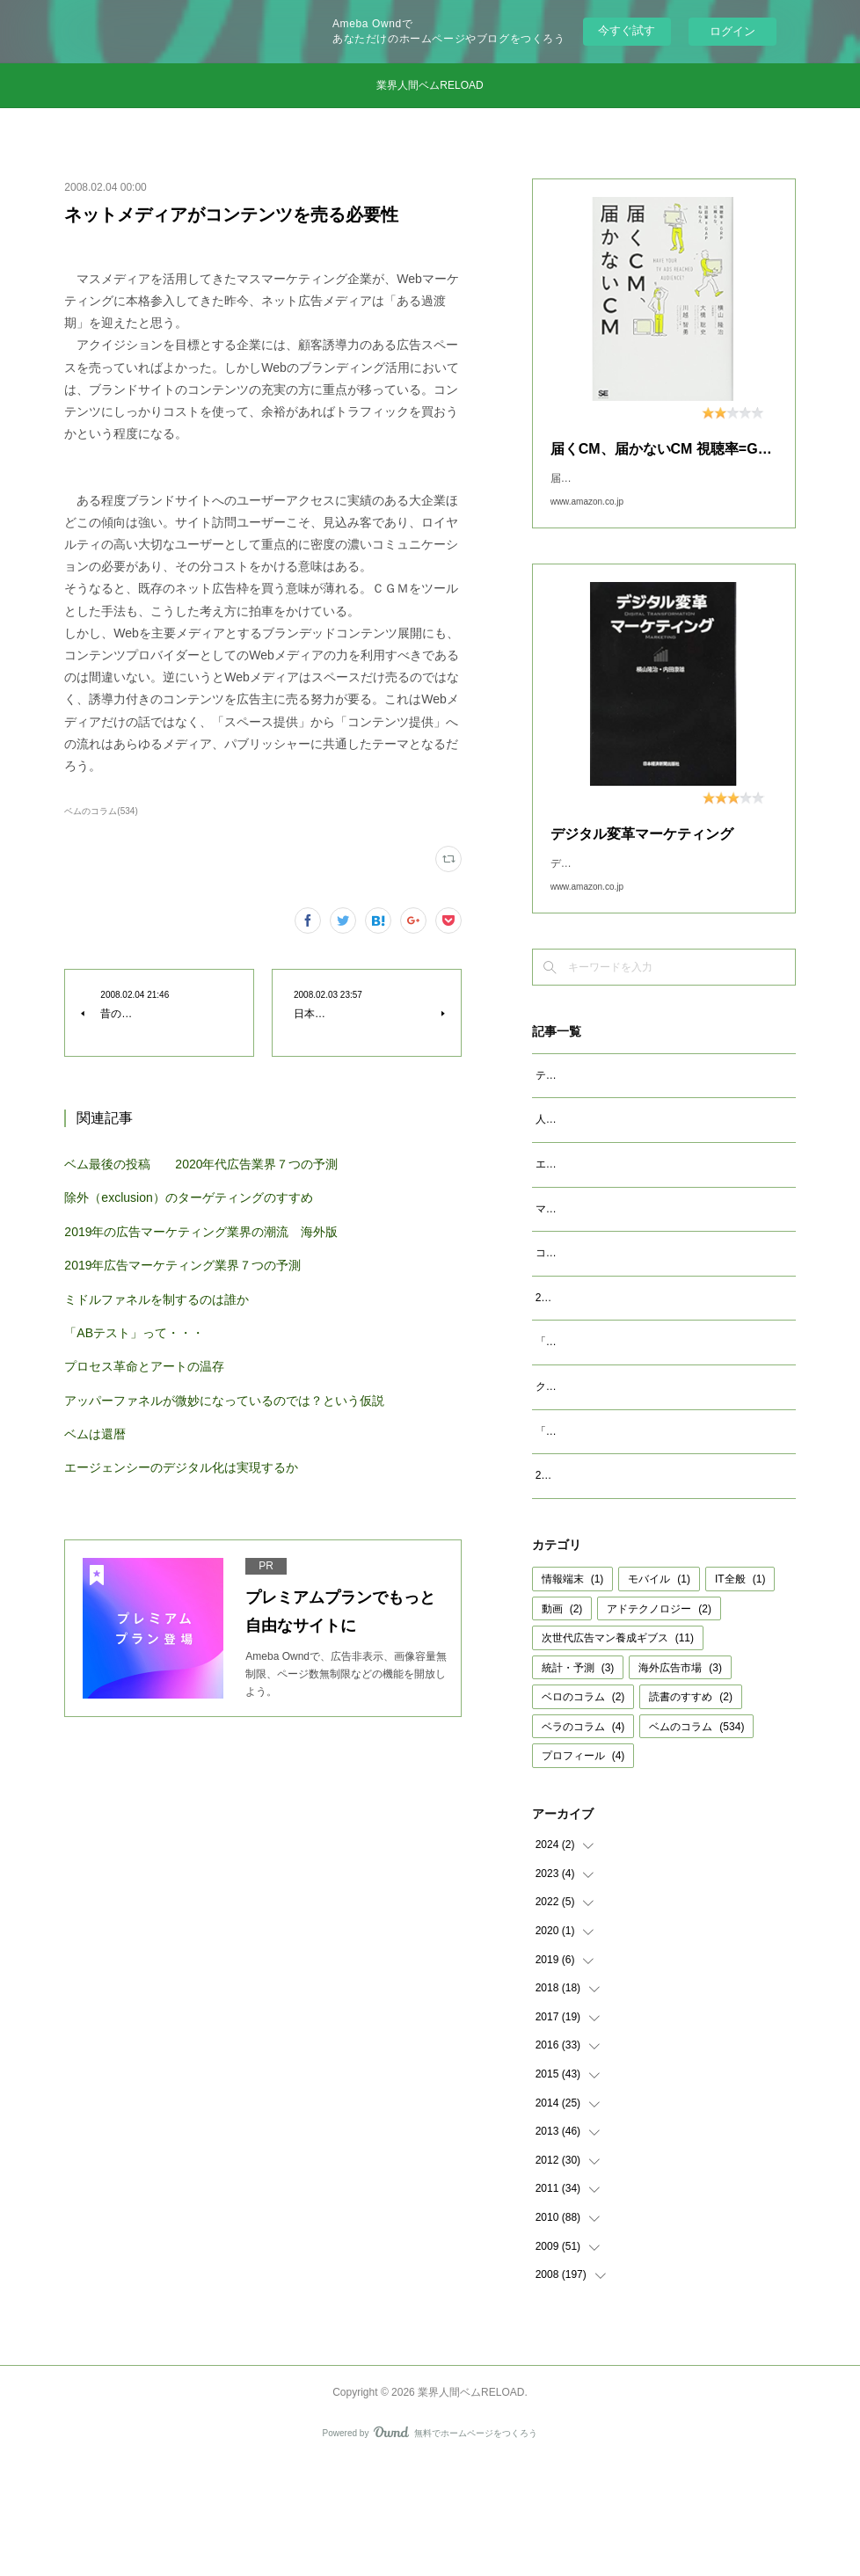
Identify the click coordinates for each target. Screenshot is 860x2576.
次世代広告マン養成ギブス (618, 1750)
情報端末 (573, 1691)
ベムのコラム (696, 1839)
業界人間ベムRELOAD (429, 85)
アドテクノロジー (659, 1720)
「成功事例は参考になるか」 (604, 1524)
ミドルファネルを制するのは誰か (156, 1299)
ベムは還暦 (95, 1434)
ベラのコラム (583, 1839)
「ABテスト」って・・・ (134, 1333)
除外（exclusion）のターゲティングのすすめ (188, 1197)
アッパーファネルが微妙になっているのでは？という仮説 (224, 1401)
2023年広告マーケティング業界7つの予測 (634, 1372)
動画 (562, 1720)
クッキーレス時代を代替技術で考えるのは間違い (652, 1480)
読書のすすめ (690, 1809)
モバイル (659, 1691)
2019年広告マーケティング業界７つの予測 (182, 1265)
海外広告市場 (680, 1780)
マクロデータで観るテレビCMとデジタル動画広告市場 (665, 1264)
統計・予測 (578, 1780)
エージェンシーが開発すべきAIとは (619, 1219)
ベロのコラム (583, 1809)
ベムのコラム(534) (100, 811)
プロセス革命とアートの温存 (144, 1366)
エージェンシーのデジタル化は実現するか (181, 1467)
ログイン (732, 31)
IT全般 (740, 1691)
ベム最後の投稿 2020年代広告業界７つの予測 (201, 1164)
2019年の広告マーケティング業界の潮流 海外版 (201, 1232)
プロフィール (583, 1868)
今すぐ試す (626, 30)
